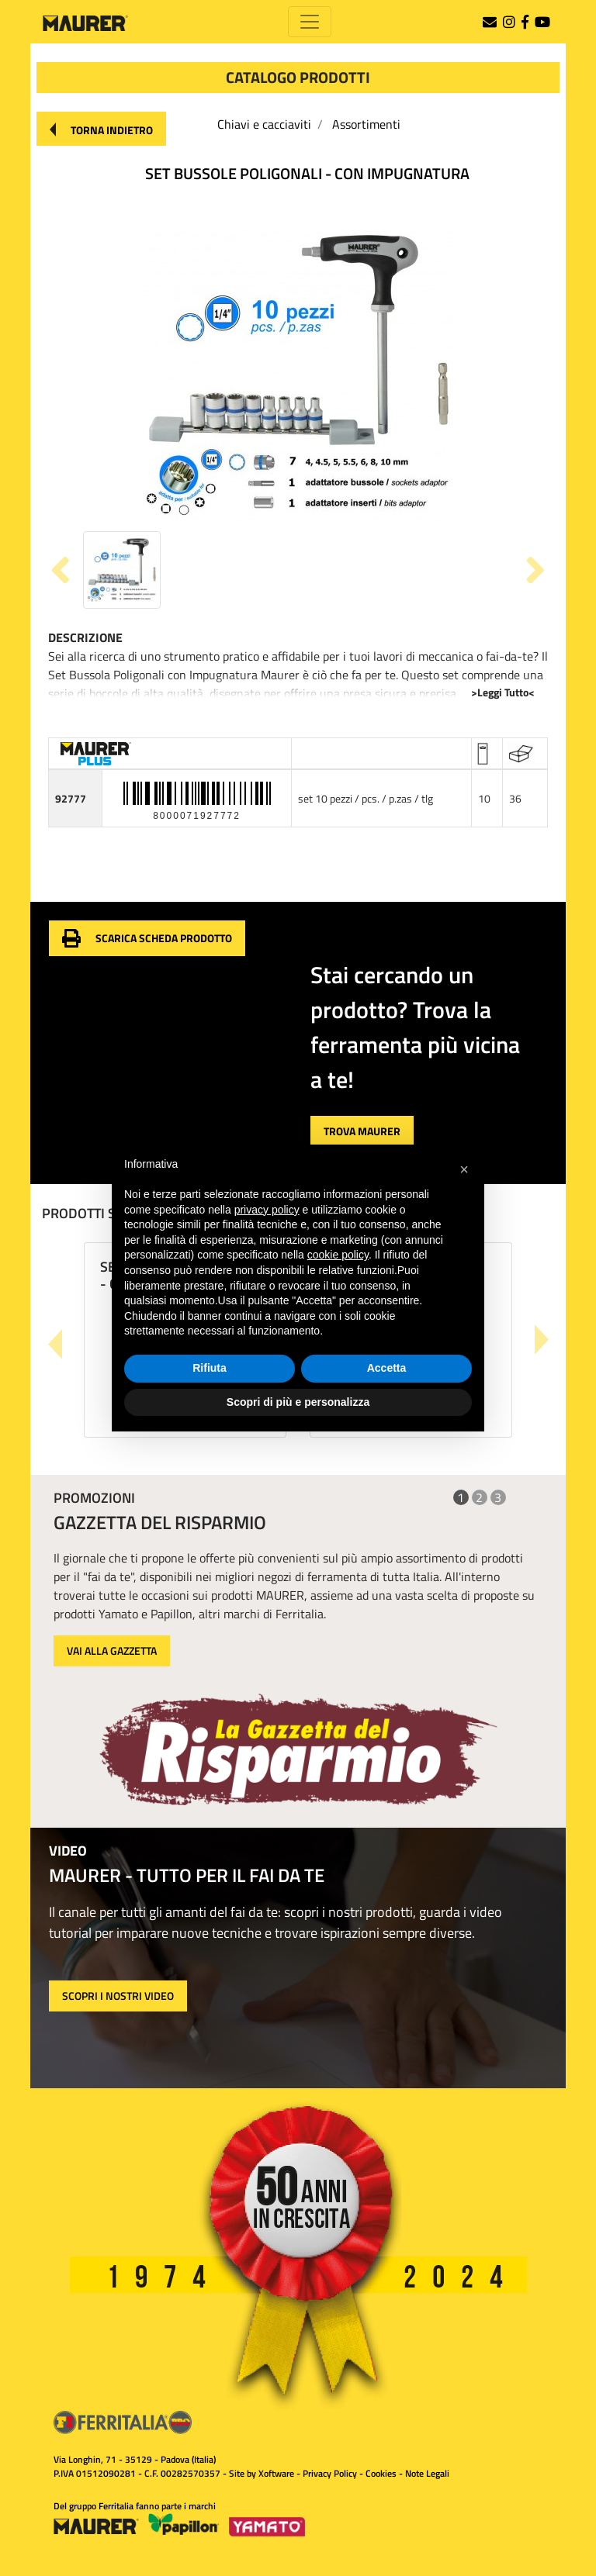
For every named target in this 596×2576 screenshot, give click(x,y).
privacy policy (267, 1209)
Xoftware (276, 2473)
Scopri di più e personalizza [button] (298, 1402)
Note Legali (427, 2473)
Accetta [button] (387, 1368)
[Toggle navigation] (309, 21)
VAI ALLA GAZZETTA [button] (112, 1650)
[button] (101, 129)
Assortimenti (366, 124)
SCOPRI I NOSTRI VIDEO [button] (118, 1995)
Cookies (381, 2473)
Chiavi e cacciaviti (264, 124)
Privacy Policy (330, 2473)
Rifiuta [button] (209, 1368)
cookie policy (338, 1254)
